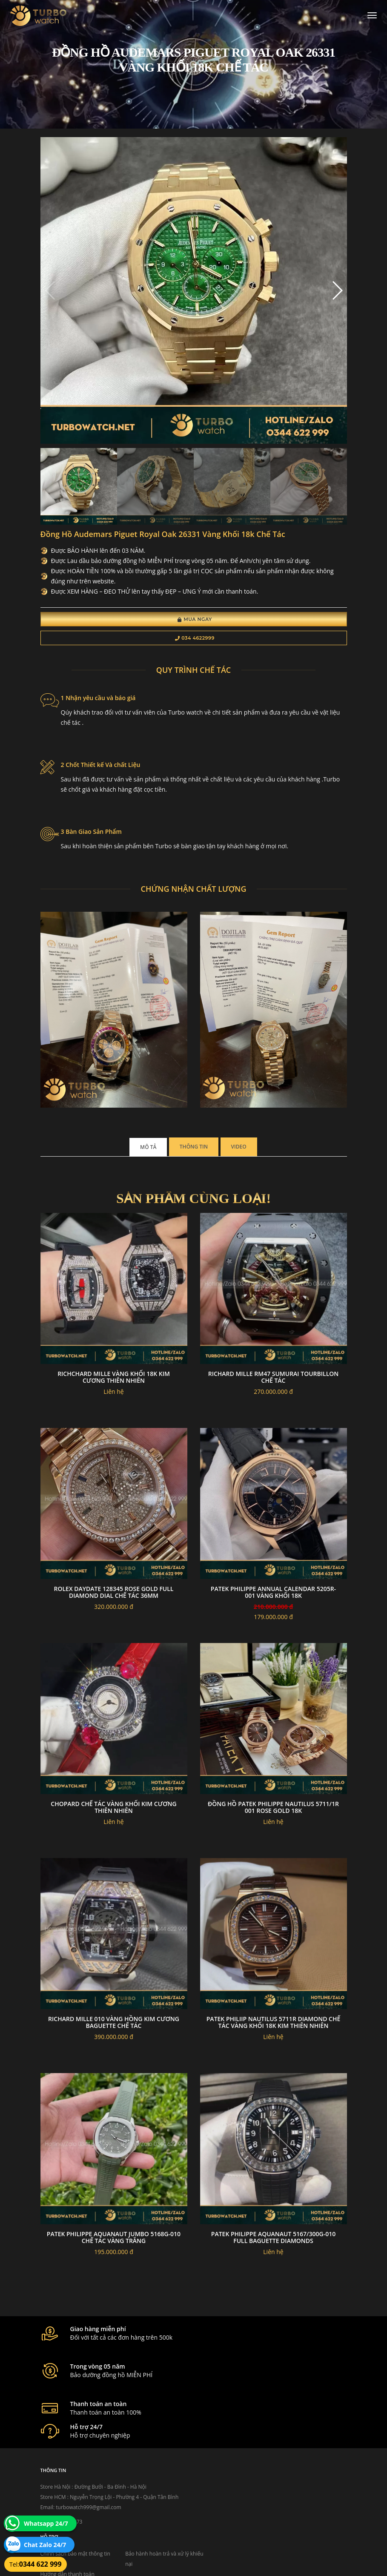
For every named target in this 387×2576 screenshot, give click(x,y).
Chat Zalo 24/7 (45, 2545)
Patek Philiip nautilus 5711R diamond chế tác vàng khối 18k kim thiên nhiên (273, 2033)
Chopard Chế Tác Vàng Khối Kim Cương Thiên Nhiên (113, 1818)
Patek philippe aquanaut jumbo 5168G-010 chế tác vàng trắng (114, 2248)
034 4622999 (195, 646)
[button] (337, 298)
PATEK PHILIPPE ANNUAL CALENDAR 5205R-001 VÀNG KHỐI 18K (273, 1603)
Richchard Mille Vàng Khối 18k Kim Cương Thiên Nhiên (113, 1388)
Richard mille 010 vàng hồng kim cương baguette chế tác (113, 2033)
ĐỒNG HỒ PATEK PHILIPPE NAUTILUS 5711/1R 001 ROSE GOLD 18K (273, 1818)
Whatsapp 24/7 (46, 2523)
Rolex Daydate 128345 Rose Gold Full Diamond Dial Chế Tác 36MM (114, 1603)
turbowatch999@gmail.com (88, 2497)
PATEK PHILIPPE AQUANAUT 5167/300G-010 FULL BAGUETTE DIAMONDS (273, 2248)
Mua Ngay (195, 627)
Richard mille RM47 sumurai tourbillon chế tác (273, 1388)
